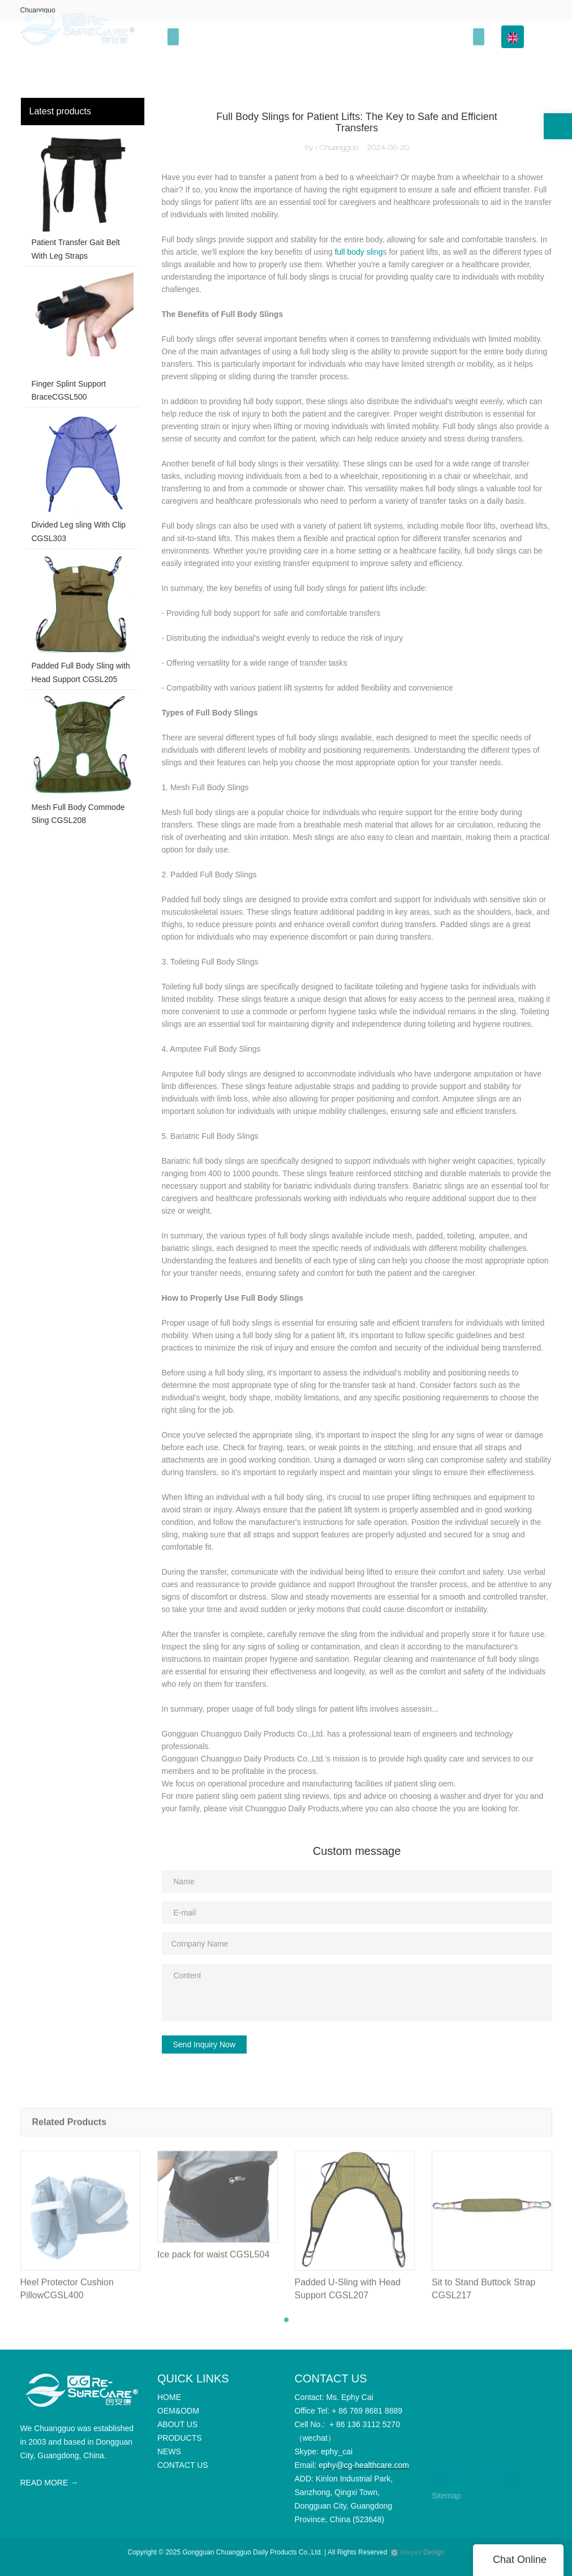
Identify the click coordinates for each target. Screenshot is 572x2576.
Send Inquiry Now (204, 2044)
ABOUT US (307, 36)
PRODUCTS (367, 36)
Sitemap (446, 2495)
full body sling (359, 251)
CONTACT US (476, 2474)
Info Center (436, 36)
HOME (199, 36)
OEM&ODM (249, 36)
